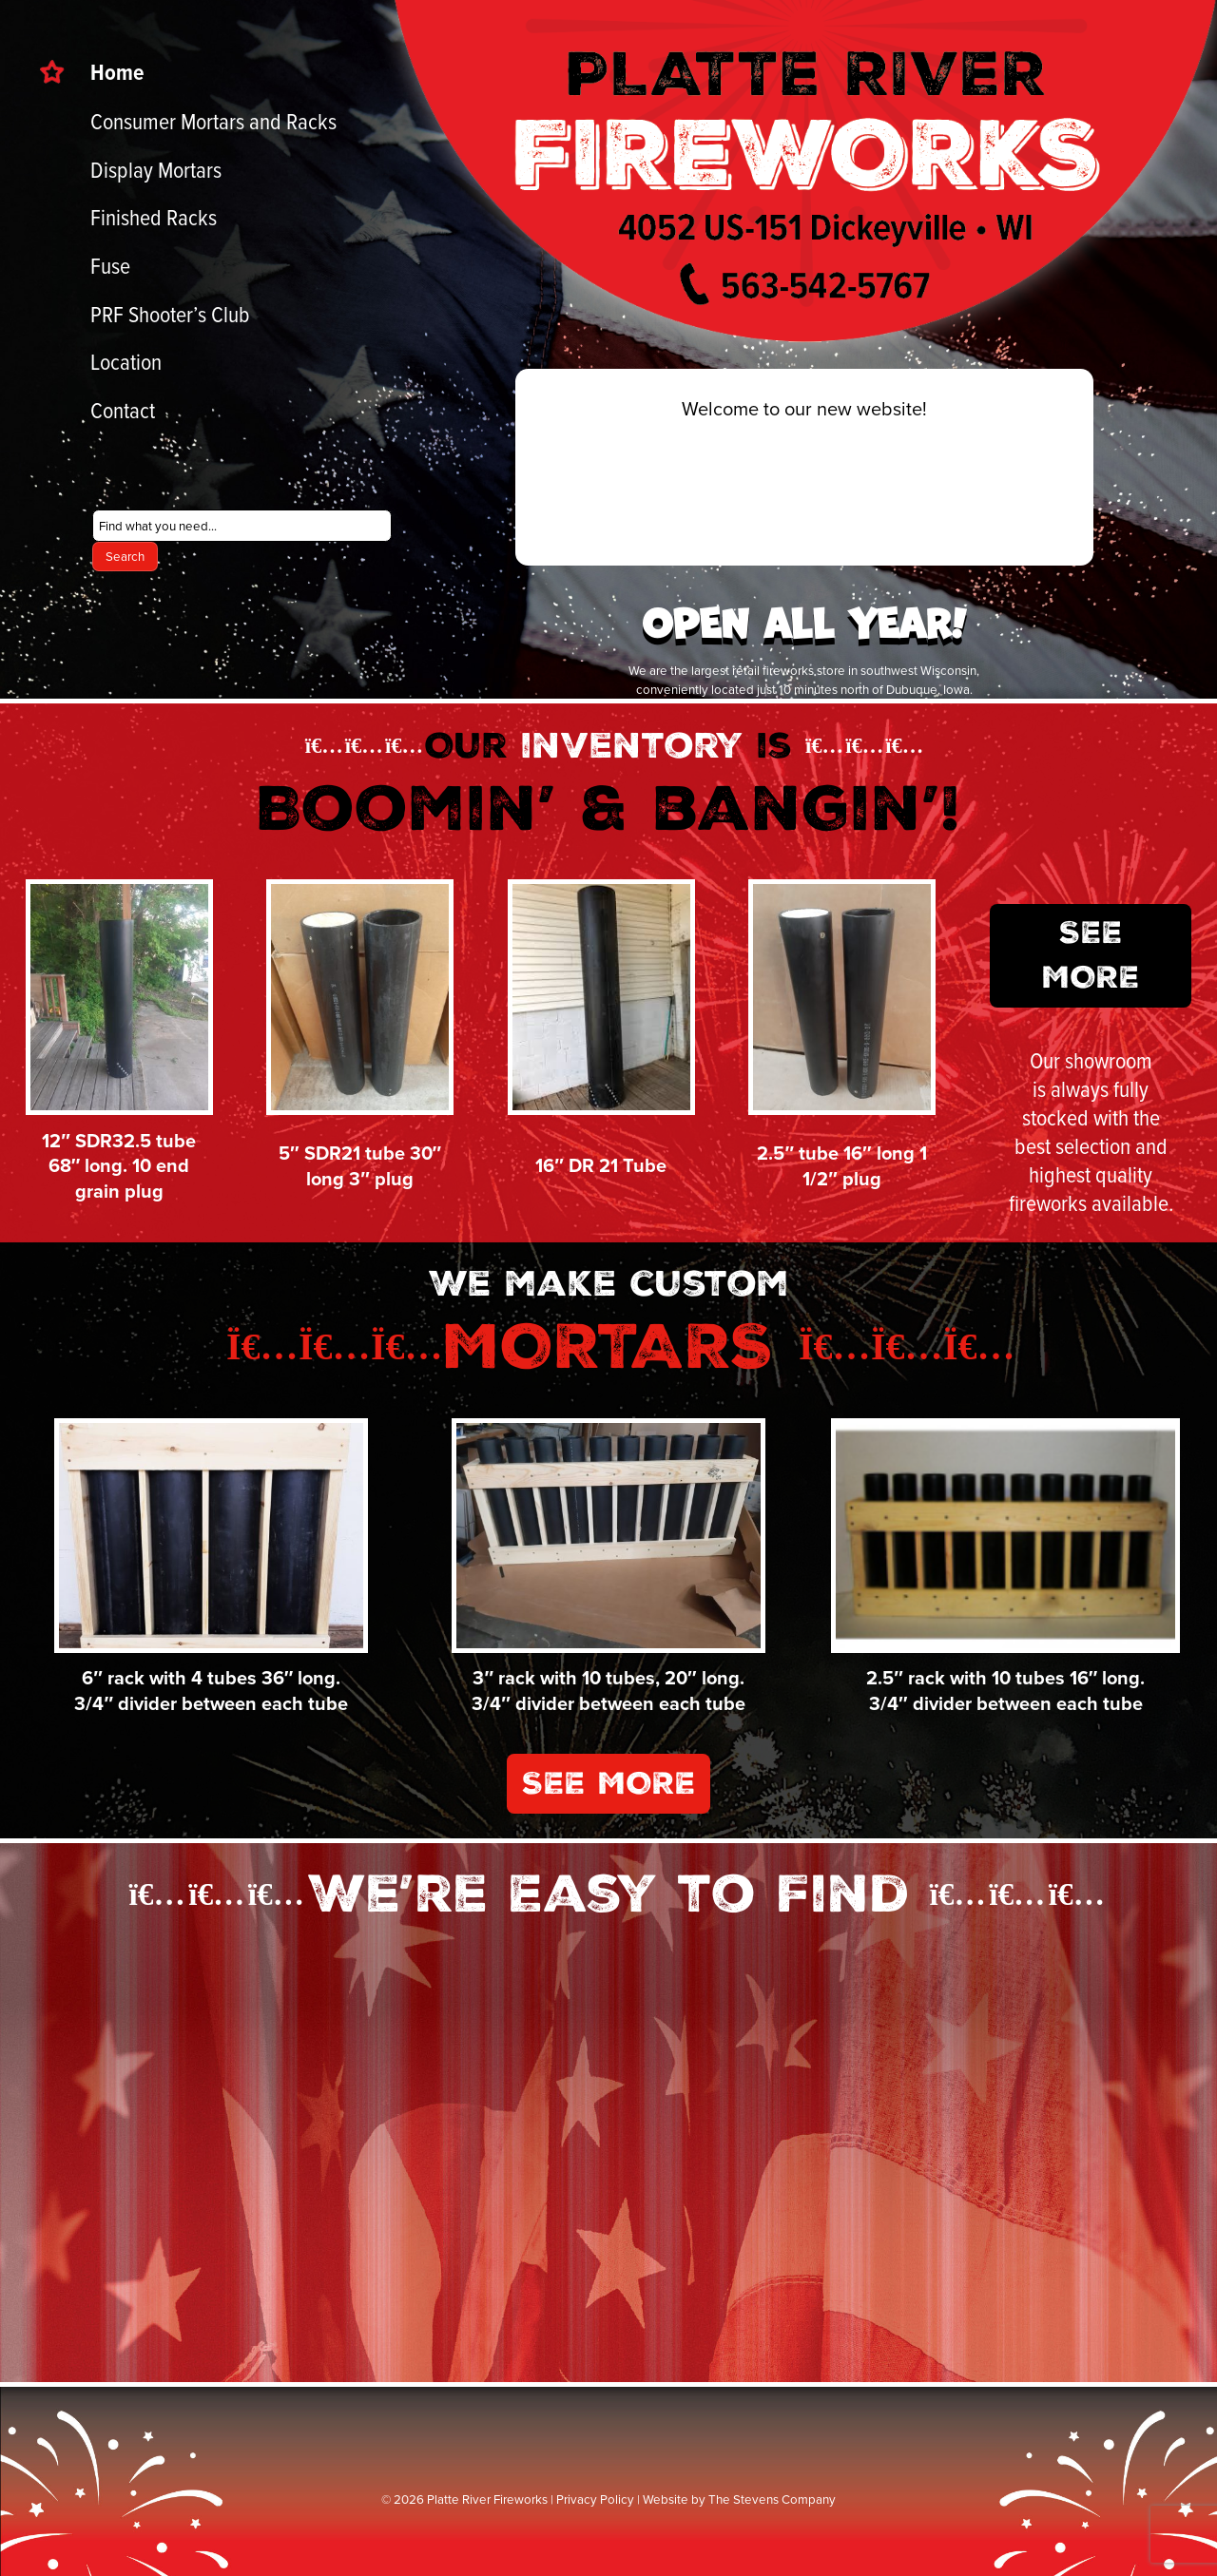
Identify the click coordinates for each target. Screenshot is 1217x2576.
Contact (122, 410)
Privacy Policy (595, 2489)
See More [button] (1096, 962)
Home (117, 71)
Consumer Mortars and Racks (213, 121)
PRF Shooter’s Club (170, 314)
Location (126, 361)
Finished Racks (153, 217)
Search (125, 556)
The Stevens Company (772, 2489)
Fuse (110, 265)
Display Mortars (156, 169)
